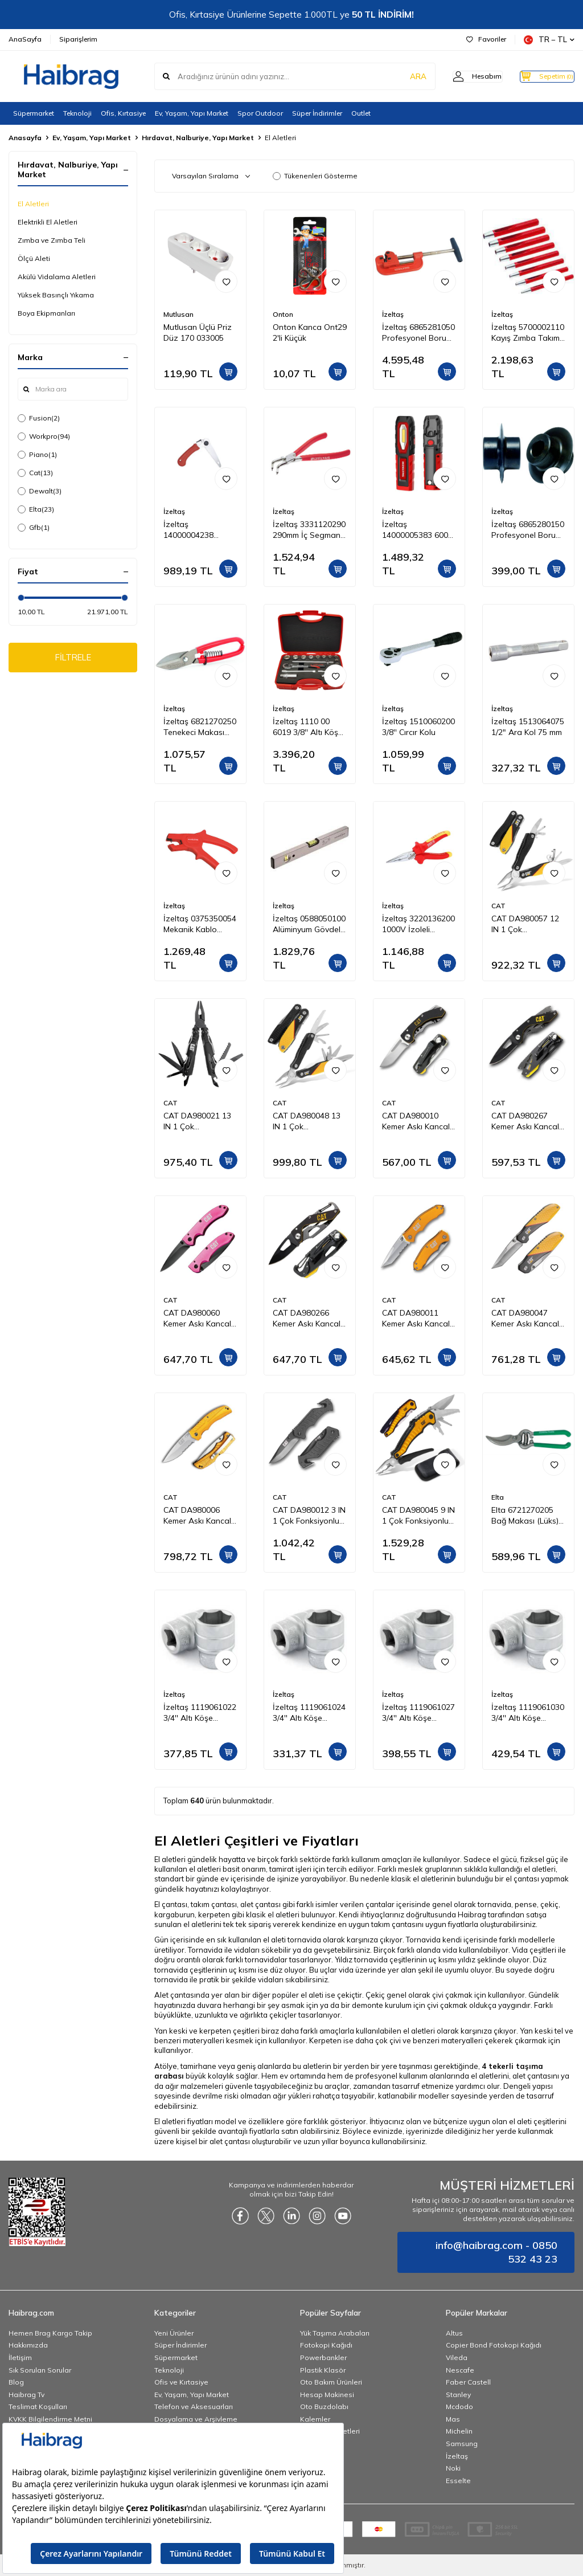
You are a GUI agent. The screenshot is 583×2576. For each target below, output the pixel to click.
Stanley (458, 2394)
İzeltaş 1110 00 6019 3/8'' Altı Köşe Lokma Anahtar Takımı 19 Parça (308, 727)
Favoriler (486, 39)
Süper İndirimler (317, 113)
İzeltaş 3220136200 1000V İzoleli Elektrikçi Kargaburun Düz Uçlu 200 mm (418, 924)
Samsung (462, 2443)
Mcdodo (459, 2406)
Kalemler (315, 2419)
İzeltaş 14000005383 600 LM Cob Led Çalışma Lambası (415, 530)
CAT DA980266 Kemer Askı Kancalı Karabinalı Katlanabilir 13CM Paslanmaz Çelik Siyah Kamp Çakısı (307, 1318)
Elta (36, 509)
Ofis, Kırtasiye (123, 113)
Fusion (39, 418)
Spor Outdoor (260, 113)
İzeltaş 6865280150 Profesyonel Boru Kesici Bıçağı (527, 530)
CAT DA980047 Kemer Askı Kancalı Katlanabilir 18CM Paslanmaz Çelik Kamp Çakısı (526, 1318)
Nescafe (460, 2370)
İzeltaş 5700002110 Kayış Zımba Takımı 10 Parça (527, 333)
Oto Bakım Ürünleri (331, 2382)
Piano (37, 454)
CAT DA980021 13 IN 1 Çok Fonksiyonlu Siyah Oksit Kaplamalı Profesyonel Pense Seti (198, 1121)
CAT (498, 905)
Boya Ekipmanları (46, 313)
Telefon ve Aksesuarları (193, 2406)
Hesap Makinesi (327, 2394)
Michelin (459, 2431)
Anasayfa (25, 137)
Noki (453, 2468)
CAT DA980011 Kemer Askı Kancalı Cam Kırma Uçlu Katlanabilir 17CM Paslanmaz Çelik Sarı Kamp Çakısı (416, 1318)
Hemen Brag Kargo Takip (50, 2333)
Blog (16, 2382)
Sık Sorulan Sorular (40, 2370)
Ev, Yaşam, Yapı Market (191, 113)
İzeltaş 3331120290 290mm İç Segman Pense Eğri (309, 530)
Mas (453, 2419)
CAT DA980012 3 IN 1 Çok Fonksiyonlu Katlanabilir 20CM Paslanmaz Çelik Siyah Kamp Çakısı (309, 1515)
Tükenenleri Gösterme (315, 176)
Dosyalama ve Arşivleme (195, 2419)
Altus (454, 2333)
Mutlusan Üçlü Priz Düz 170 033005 (197, 332)
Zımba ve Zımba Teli (51, 240)
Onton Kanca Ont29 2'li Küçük (310, 332)
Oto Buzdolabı (324, 2406)
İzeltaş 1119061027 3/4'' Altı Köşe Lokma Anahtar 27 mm (418, 1713)
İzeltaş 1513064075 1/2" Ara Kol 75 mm (527, 726)
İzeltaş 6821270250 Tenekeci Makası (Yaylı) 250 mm (199, 727)
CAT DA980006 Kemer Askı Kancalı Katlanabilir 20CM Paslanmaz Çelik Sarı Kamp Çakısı (198, 1515)
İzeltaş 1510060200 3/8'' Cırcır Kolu (418, 726)
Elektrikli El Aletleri (47, 222)
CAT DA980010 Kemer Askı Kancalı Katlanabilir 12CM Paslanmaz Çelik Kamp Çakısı (416, 1121)
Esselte (458, 2480)
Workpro (44, 436)
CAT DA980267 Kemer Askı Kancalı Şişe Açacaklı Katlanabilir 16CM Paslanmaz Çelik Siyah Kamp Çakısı (526, 1121)
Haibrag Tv (26, 2394)
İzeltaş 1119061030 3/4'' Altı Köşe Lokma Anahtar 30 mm (527, 1713)
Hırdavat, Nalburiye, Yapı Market (198, 137)
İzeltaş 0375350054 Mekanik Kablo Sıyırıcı (199, 924)
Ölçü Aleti (34, 258)
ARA (396, 76)
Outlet (361, 113)
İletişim (20, 2357)
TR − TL (549, 39)
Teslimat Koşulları (38, 2406)
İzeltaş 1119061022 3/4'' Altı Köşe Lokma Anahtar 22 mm (199, 1713)
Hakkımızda (28, 2345)
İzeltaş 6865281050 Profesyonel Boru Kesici (418, 333)
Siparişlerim (78, 39)
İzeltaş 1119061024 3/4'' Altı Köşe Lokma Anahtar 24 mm (309, 1713)
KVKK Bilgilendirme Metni (50, 2419)
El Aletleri (33, 203)
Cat (35, 472)
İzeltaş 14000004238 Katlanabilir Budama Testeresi (197, 530)
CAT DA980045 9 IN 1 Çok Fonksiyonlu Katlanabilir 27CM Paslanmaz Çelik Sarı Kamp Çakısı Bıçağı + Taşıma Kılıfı (418, 1515)
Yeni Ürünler (174, 2333)
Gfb (34, 527)
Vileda (456, 2357)
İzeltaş (393, 314)
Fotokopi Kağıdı (326, 2345)
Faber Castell (468, 2382)
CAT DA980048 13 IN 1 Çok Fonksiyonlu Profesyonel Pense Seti (307, 1121)
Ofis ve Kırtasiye (181, 2382)
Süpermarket (33, 113)
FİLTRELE (73, 658)
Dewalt (39, 491)
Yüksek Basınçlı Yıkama (56, 295)
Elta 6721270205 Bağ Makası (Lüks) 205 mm (525, 1515)
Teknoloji (77, 113)
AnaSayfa (25, 39)
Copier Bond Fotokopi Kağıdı (493, 2345)
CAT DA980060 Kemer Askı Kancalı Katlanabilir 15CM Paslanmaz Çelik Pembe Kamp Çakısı (199, 1318)
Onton (283, 314)
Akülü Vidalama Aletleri (57, 276)
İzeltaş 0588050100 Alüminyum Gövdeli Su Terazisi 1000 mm (309, 924)
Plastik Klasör (323, 2370)
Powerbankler (323, 2357)
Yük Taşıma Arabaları (334, 2333)
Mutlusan (178, 314)
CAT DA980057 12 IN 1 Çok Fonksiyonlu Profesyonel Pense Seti (526, 924)
